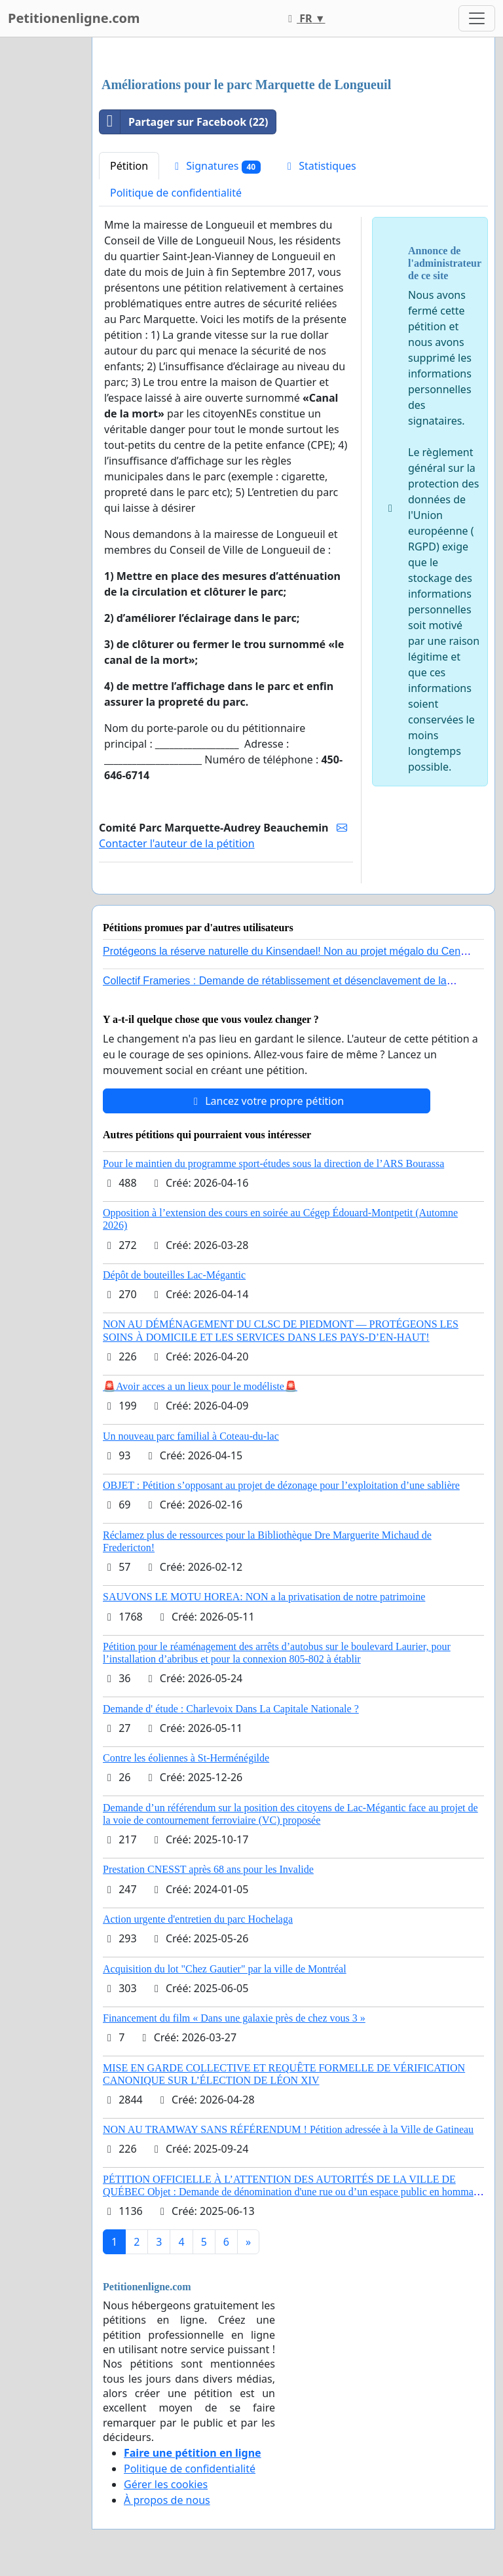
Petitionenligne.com (74, 18)
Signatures (215, 166)
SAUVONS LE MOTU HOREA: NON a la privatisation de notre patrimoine (264, 1596)
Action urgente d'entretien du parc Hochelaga (198, 1919)
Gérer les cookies (166, 2484)
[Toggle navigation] (476, 18)
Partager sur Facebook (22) (184, 122)
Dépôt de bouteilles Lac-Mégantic (174, 1274)
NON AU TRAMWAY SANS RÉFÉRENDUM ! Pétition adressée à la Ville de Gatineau (288, 2129)
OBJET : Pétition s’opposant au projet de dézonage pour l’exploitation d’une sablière (281, 1485)
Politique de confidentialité (176, 192)
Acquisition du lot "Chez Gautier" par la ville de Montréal (224, 1968)
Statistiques (319, 166)
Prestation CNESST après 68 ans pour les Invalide (208, 1869)
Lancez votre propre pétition (266, 1101)
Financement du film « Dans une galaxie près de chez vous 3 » (234, 2018)
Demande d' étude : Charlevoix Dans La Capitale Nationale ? (231, 1708)
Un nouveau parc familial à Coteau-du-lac (191, 1436)
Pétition (129, 166)
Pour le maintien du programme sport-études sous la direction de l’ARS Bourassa (273, 1163)
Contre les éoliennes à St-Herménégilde (186, 1757)
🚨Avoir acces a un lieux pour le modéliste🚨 (200, 1386)
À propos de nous (167, 2500)
